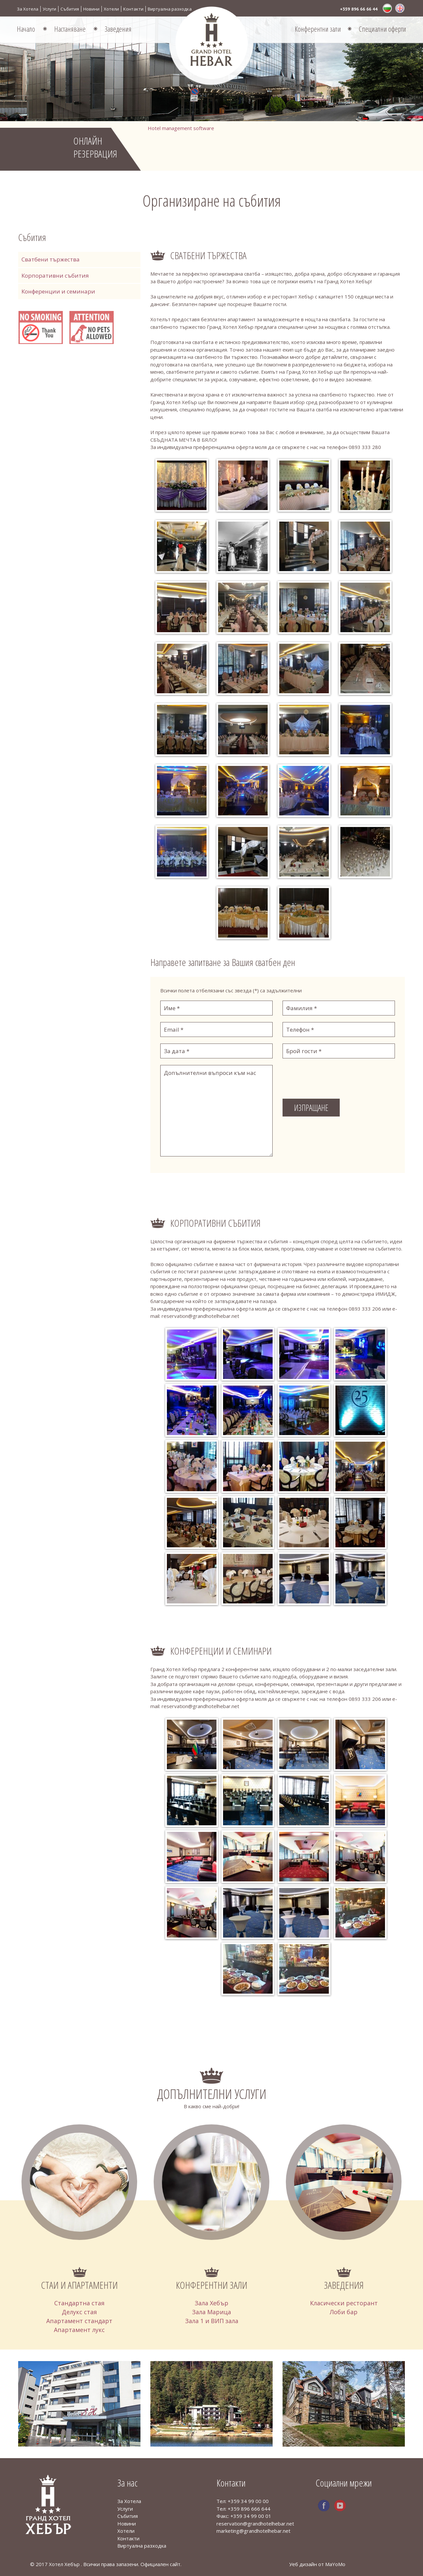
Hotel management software (181, 128)
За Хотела (27, 9)
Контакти (133, 9)
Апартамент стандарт (79, 2321)
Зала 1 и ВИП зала (211, 2321)
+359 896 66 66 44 (359, 9)
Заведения (118, 28)
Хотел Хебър (65, 2564)
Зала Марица (211, 2312)
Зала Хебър (211, 2303)
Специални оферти (382, 28)
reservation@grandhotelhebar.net (255, 2523)
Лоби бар (344, 2312)
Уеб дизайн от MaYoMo (317, 2564)
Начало (26, 28)
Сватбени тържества (50, 259)
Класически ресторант (344, 2303)
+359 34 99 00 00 (248, 2501)
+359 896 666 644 (249, 2508)
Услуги (49, 9)
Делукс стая (79, 2312)
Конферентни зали (318, 28)
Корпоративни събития (55, 275)
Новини (91, 9)
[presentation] (333, 1078)
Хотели (111, 9)
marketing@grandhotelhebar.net (253, 2530)
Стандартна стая (79, 2303)
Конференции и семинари (58, 291)
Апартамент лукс (79, 2330)
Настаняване (70, 28)
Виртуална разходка (170, 9)
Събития (69, 9)
